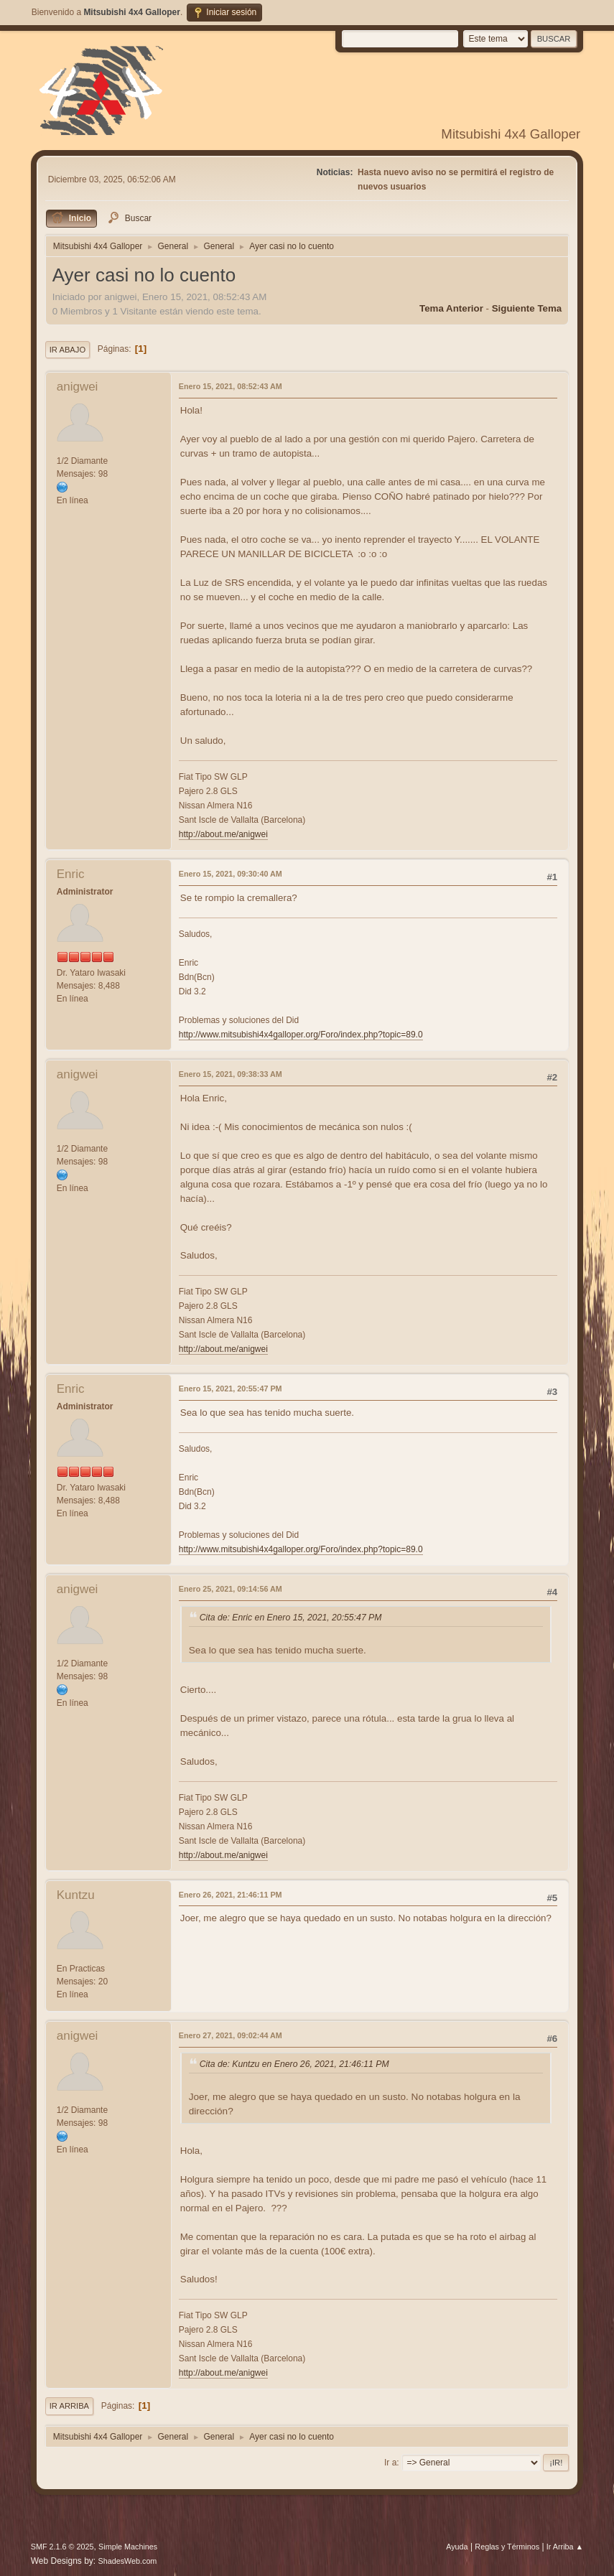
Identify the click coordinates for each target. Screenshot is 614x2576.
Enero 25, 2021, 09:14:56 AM (230, 1589)
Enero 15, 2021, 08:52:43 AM (230, 386)
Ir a (390, 2463)
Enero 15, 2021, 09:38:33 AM (230, 1074)
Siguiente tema (527, 308)
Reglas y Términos (507, 2546)
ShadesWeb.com (127, 2561)
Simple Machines (127, 2546)
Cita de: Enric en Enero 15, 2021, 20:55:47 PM (291, 1618)
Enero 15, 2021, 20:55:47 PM (230, 1388)
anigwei (77, 386)
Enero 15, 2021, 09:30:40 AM (230, 873)
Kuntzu (76, 1895)
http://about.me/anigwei (223, 834)
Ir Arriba (69, 2406)
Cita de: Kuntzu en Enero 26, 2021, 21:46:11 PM (294, 2065)
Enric (71, 874)
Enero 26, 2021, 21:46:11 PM (230, 1894)
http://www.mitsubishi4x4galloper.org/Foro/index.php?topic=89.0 (301, 1035)
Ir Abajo (67, 349)
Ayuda (457, 2546)
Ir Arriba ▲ (564, 2546)
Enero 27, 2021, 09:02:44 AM (230, 2035)
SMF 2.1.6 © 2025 (62, 2546)
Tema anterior (451, 308)
